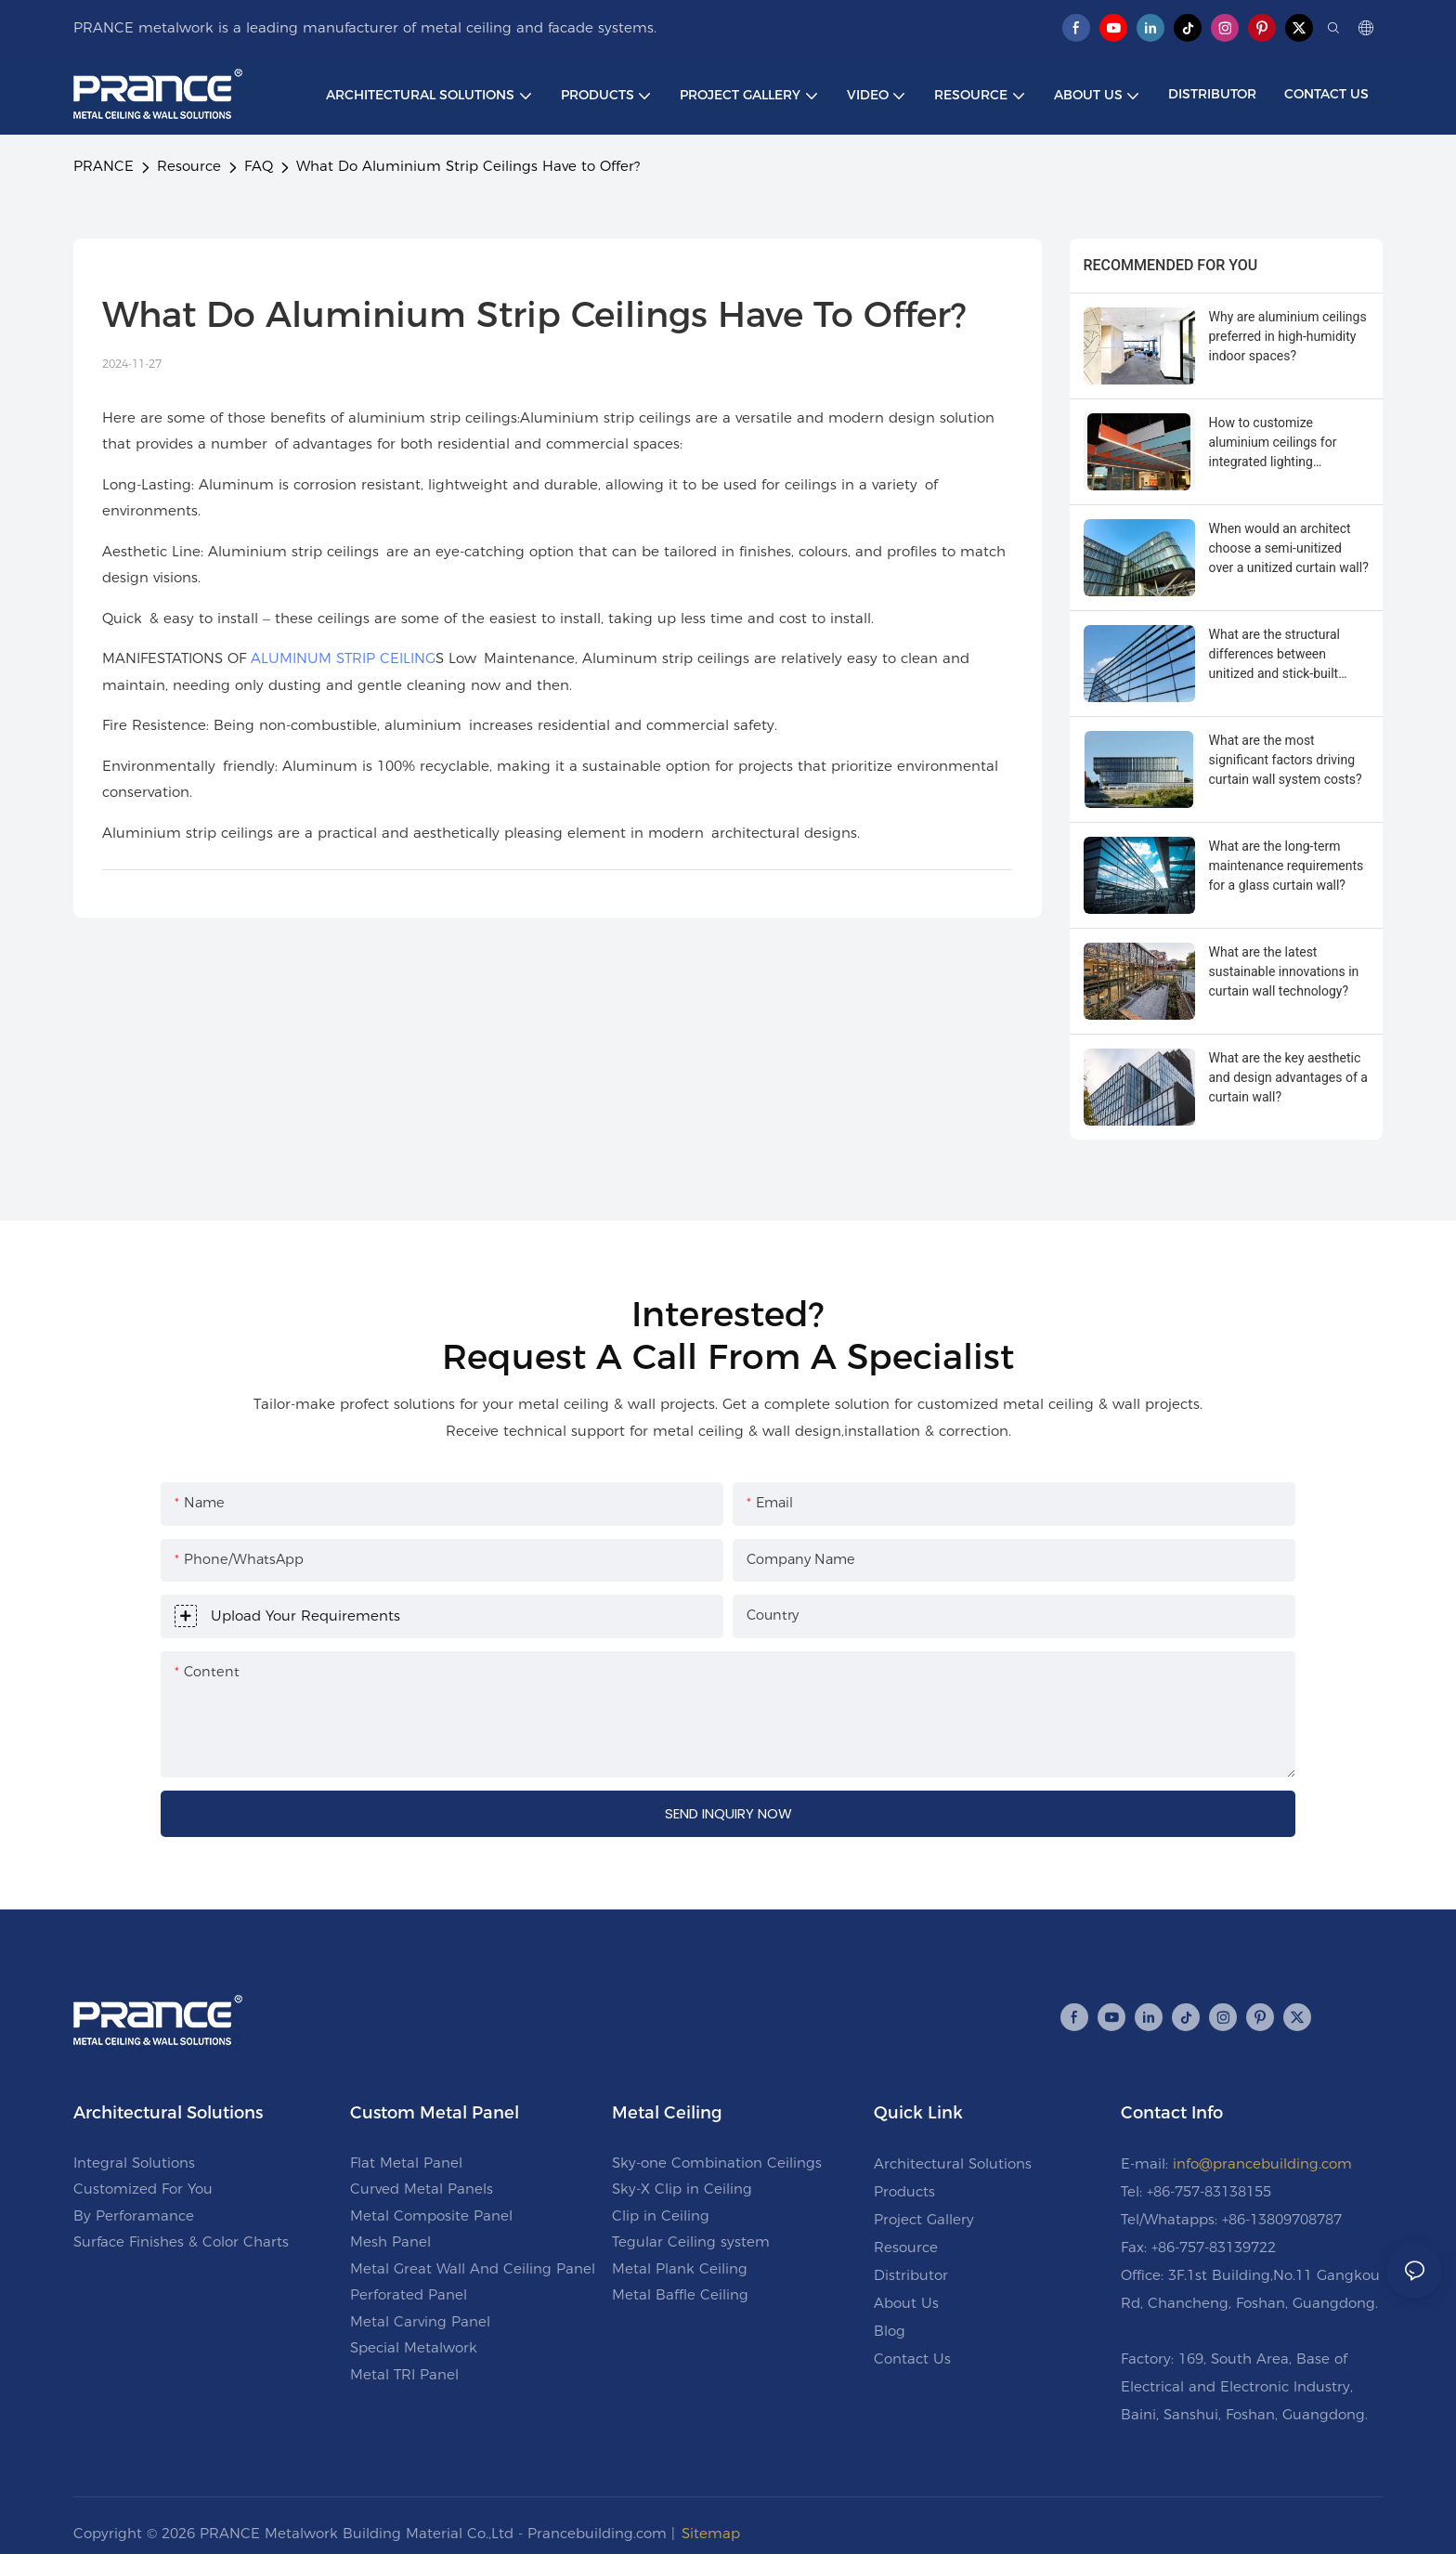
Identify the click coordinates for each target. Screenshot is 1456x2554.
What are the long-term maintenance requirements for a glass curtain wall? (1286, 866)
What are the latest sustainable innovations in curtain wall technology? (1284, 971)
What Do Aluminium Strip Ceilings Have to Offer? (468, 166)
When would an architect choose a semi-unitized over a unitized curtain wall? (1289, 548)
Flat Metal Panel (406, 2162)
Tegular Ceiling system (691, 2241)
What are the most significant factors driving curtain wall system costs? (1285, 760)
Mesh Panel (390, 2241)
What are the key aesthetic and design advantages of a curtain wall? (1288, 1077)
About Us (906, 2303)
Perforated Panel (408, 2294)
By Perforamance (133, 2215)
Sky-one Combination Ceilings (717, 2162)
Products (904, 2191)
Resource (189, 166)
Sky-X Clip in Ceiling (682, 2188)
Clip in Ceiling (660, 2215)
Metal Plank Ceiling (680, 2268)
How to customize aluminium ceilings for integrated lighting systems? (1273, 443)
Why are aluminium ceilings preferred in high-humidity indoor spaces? (1288, 336)
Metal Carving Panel (420, 2321)
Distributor (911, 2275)
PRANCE (103, 166)
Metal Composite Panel (431, 2215)
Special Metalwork (413, 2347)
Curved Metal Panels (421, 2188)
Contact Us (912, 2358)
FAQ (258, 166)
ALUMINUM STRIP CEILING (343, 658)
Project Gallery (924, 2219)
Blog (889, 2330)
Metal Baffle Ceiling (680, 2294)
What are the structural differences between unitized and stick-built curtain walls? (1275, 655)
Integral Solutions (134, 2162)
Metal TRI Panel (404, 2374)
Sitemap (711, 2533)
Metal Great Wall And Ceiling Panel (472, 2268)
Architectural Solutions (953, 2163)
